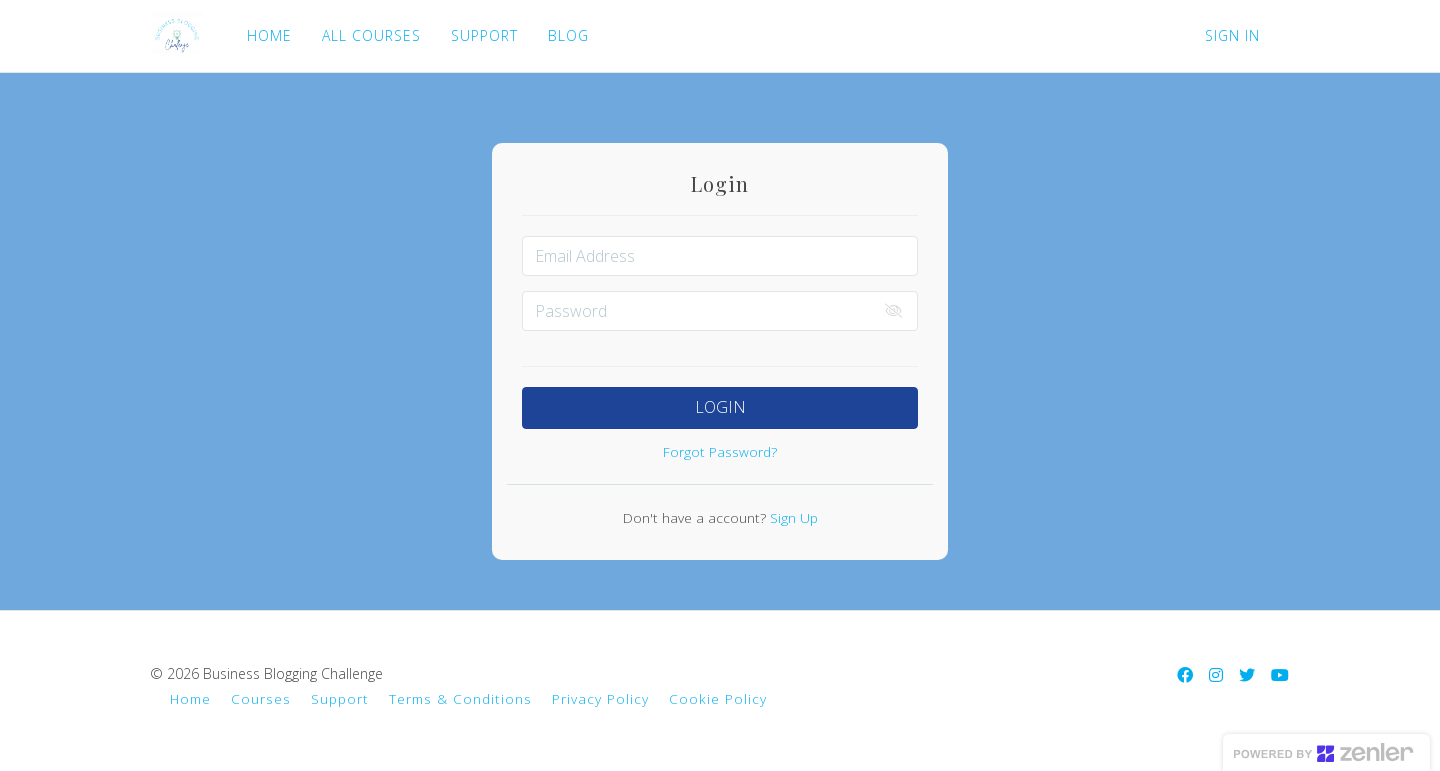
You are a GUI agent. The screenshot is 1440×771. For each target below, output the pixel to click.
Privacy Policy (600, 698)
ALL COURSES (369, 35)
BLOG (566, 35)
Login (720, 407)
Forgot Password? (720, 451)
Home (190, 698)
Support (340, 698)
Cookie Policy (718, 698)
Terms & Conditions (460, 698)
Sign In (1232, 35)
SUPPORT (482, 35)
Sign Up (792, 517)
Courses (261, 698)
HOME (267, 35)
